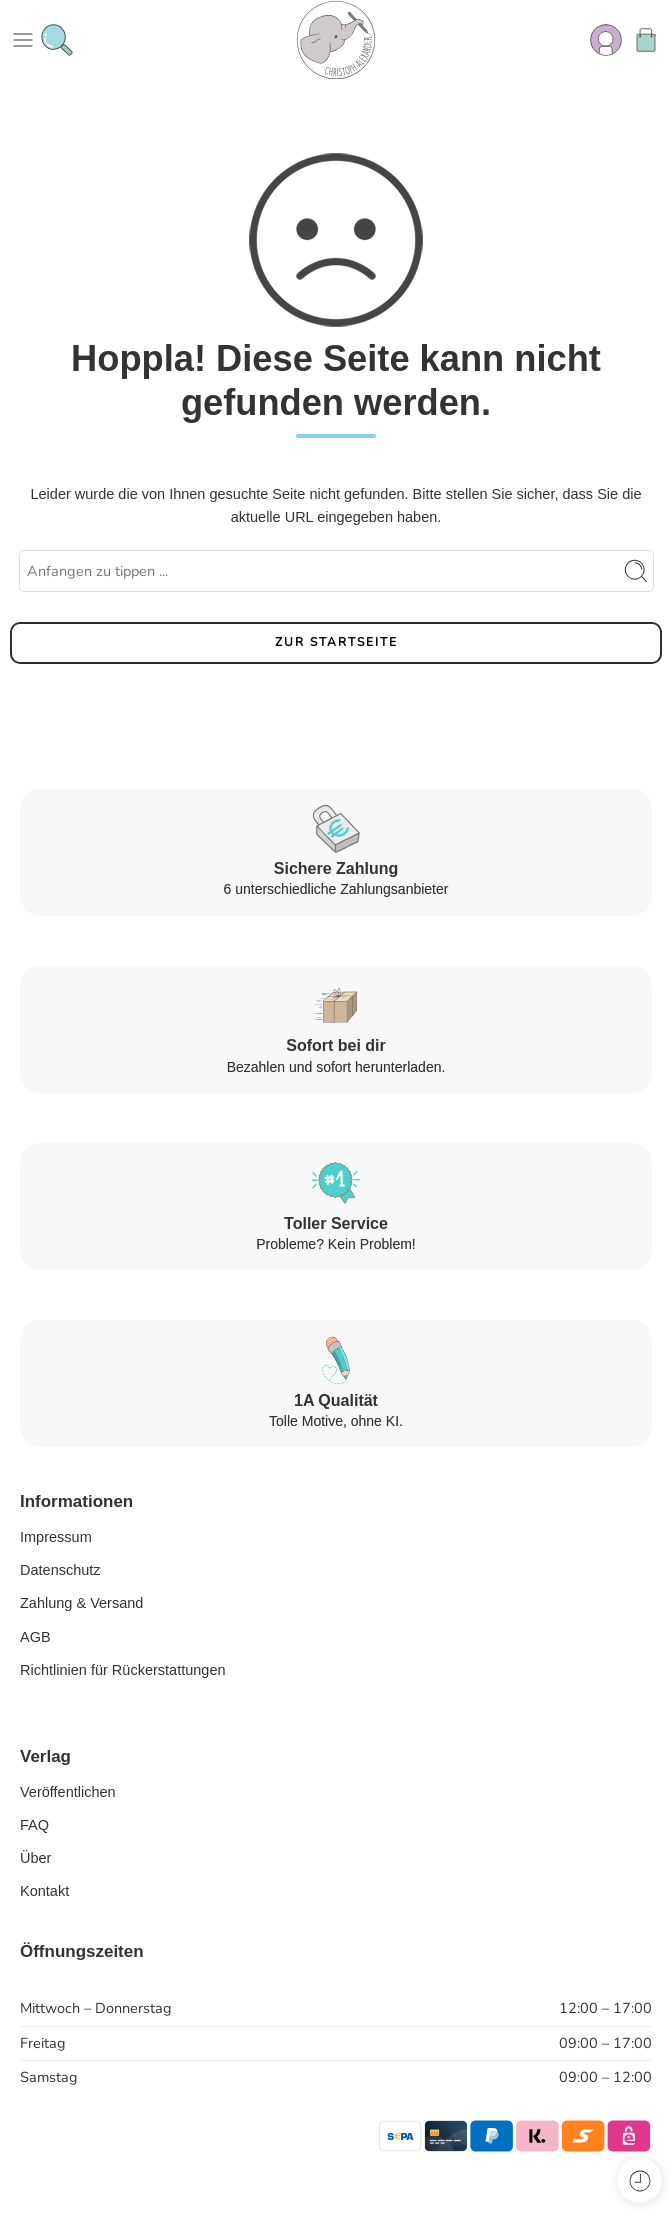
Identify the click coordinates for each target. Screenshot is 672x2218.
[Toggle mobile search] (57, 40)
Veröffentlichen (68, 1792)
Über (35, 1858)
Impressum (56, 1537)
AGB (35, 1637)
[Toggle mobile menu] (23, 40)
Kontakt (44, 1891)
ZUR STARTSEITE (336, 642)
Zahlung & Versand (81, 1603)
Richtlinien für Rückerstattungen (123, 1670)
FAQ (34, 1825)
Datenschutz (60, 1570)
